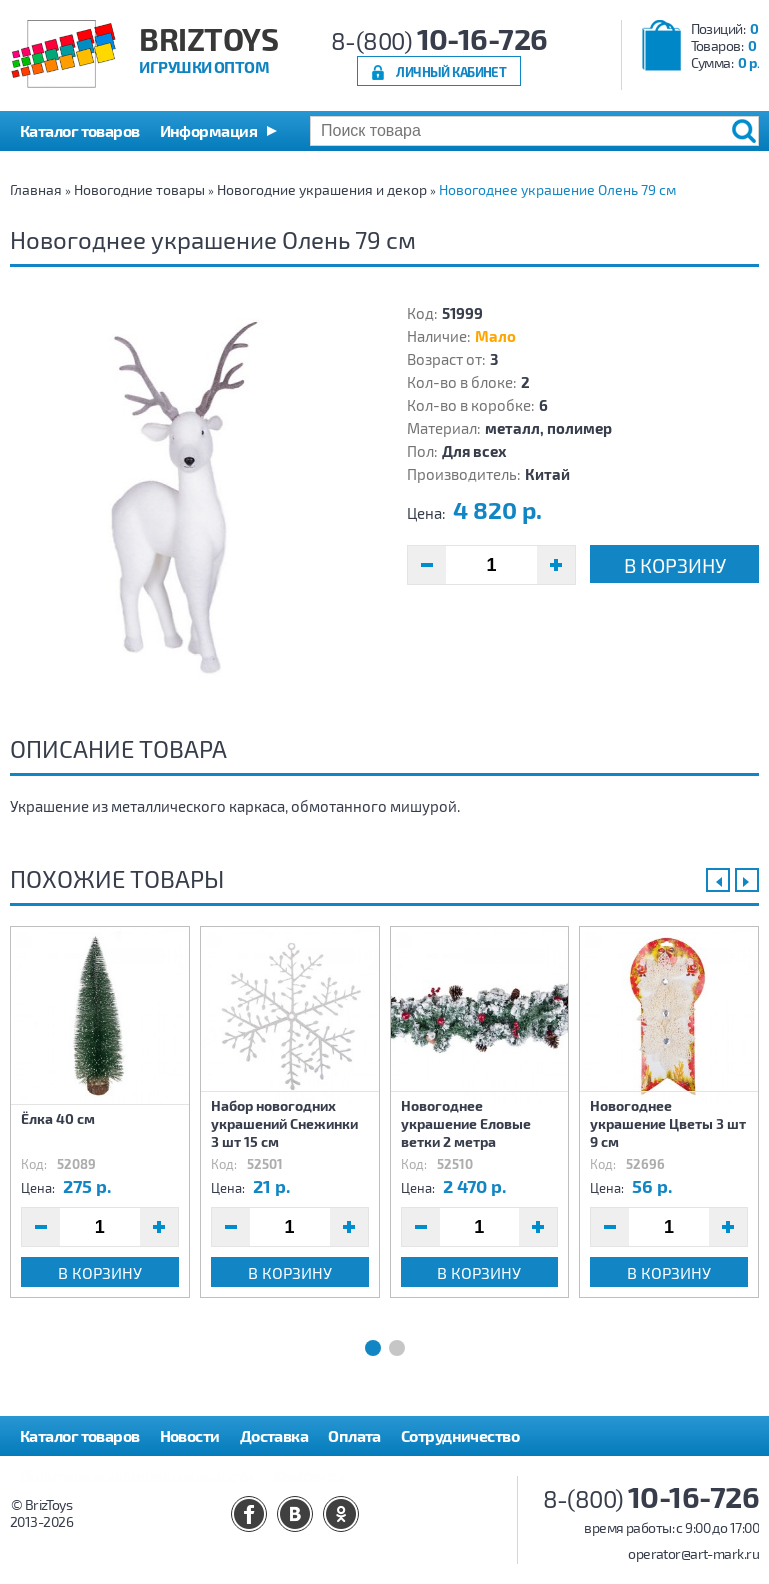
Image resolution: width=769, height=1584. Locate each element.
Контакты (309, 1475)
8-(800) (439, 40)
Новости (190, 1435)
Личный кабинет (451, 71)
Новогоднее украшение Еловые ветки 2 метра (466, 1123)
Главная (36, 189)
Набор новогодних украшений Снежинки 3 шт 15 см (284, 1123)
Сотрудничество (460, 1435)
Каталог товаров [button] (80, 130)
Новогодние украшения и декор (322, 189)
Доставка (274, 1435)
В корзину (675, 565)
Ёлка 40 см (58, 1118)
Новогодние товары (139, 189)
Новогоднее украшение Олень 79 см (557, 189)
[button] (218, 131)
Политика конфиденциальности (137, 1475)
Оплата (354, 1435)
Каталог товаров (80, 1435)
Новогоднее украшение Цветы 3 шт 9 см (668, 1123)
